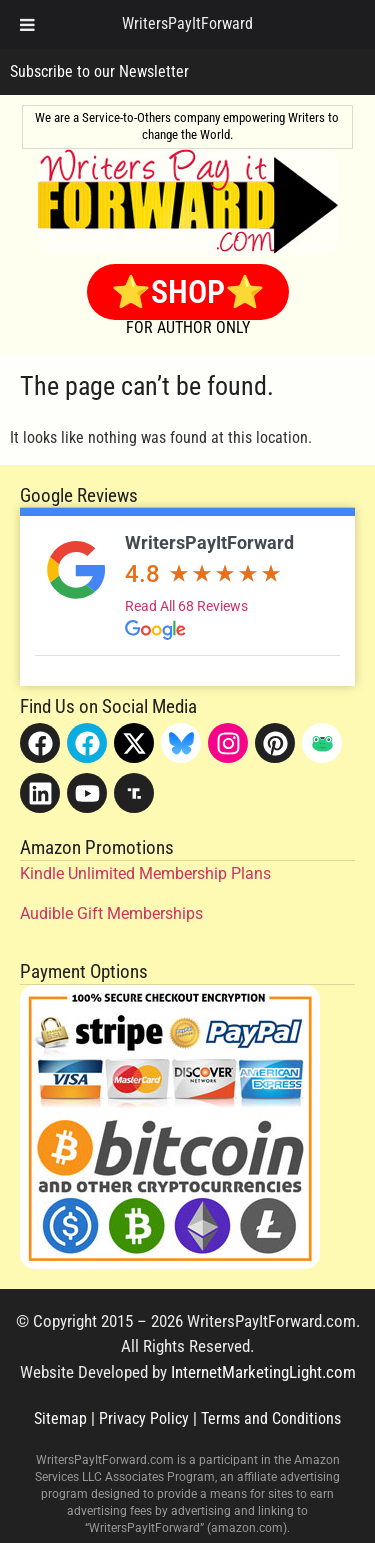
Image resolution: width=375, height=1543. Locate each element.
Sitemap (60, 1418)
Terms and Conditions (271, 1418)
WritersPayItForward (209, 542)
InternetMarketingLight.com (263, 1372)
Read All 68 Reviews (186, 606)
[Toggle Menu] (27, 24)
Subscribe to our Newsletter (99, 71)
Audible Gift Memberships (111, 913)
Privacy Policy (144, 1418)
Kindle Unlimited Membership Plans (145, 873)
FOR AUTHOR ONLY (188, 327)
